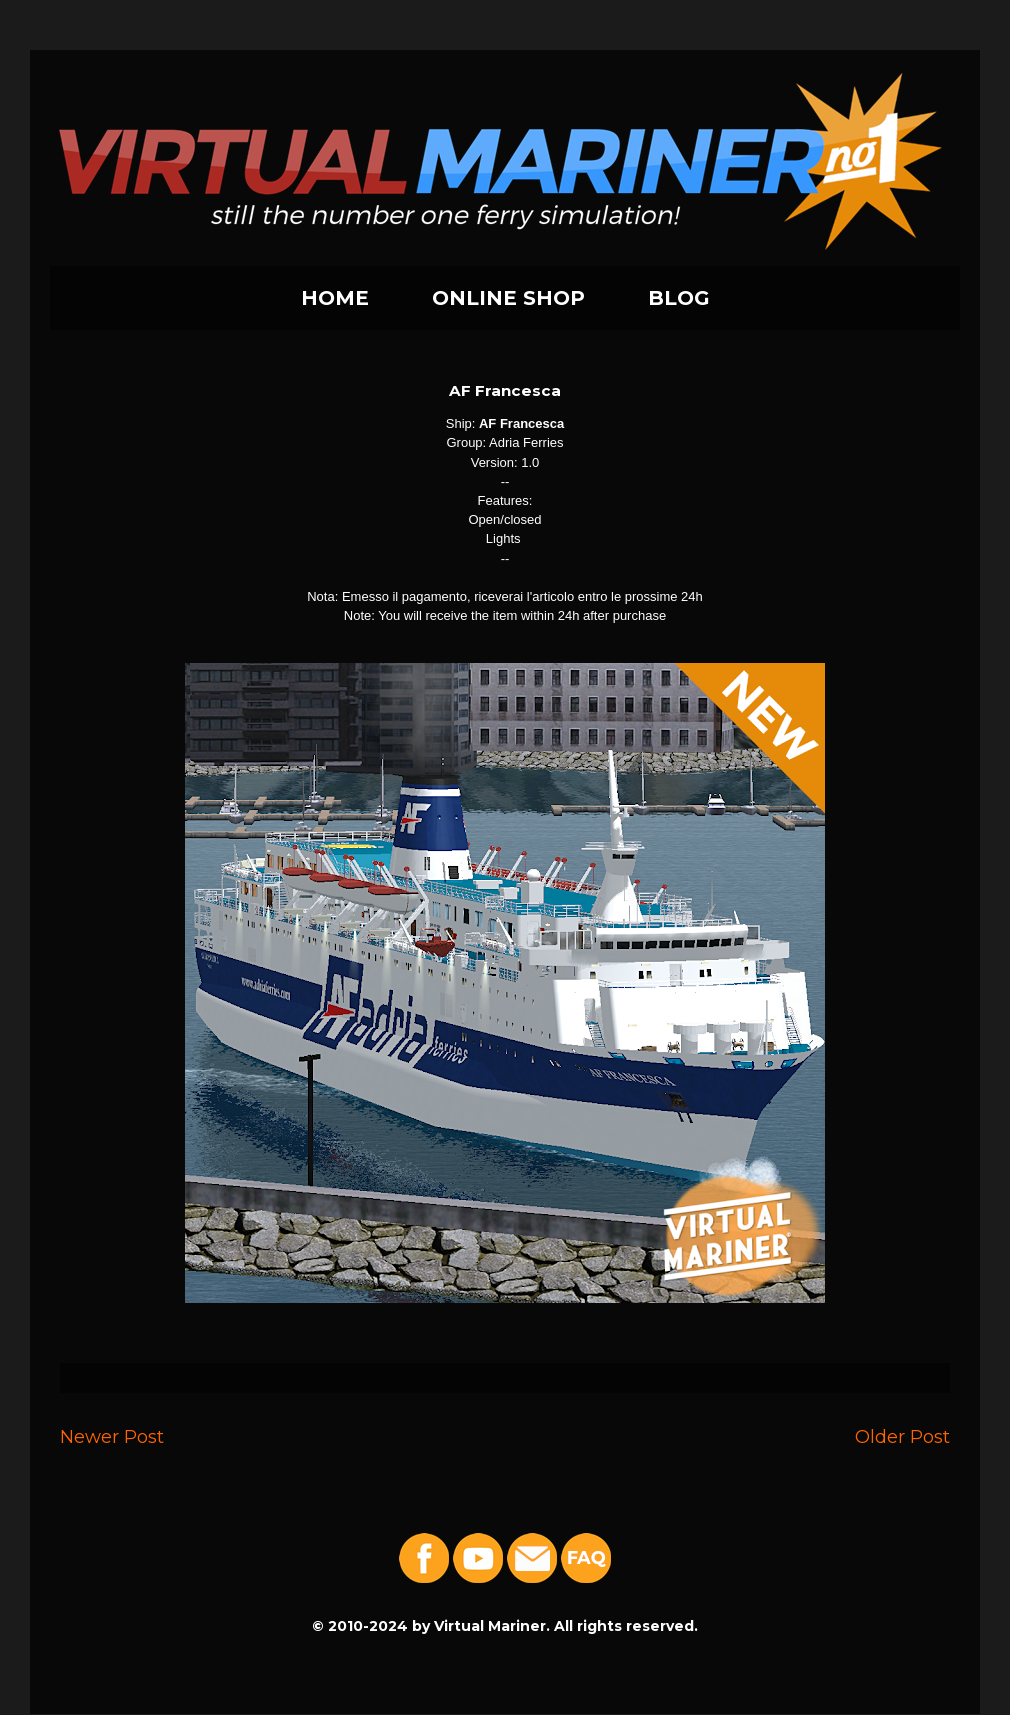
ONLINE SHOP (508, 298)
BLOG (679, 298)
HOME (335, 298)
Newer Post (112, 1436)
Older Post (902, 1436)
